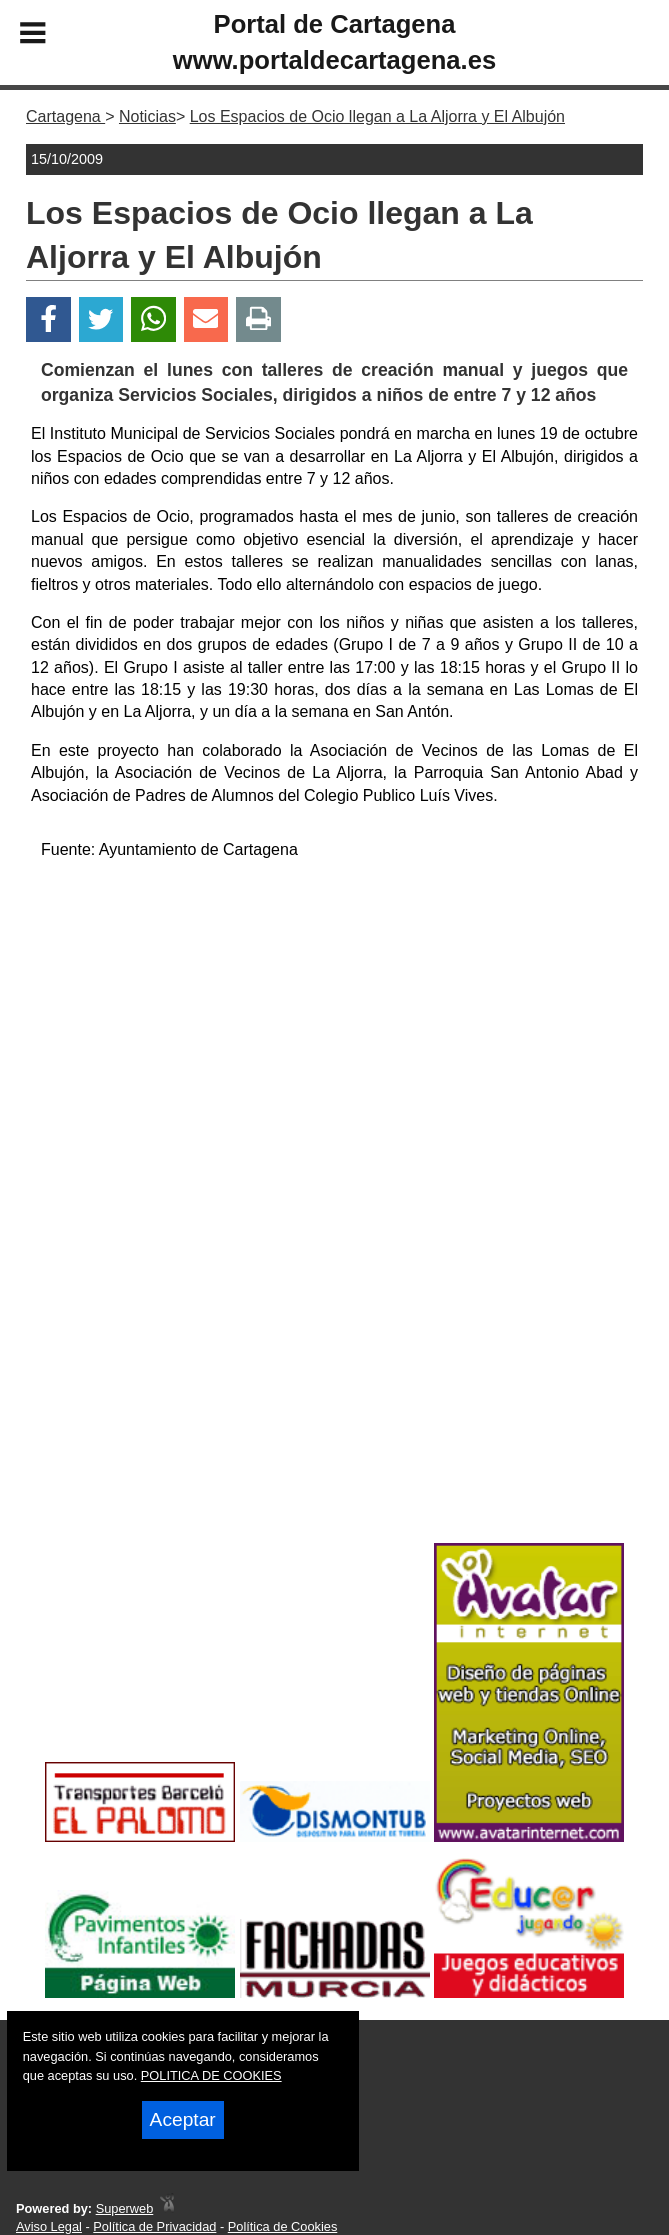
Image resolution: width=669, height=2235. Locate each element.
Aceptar (183, 2119)
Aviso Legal (49, 2226)
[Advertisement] (334, 1017)
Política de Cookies (283, 2226)
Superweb (125, 2208)
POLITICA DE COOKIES (211, 2075)
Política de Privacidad (154, 2226)
